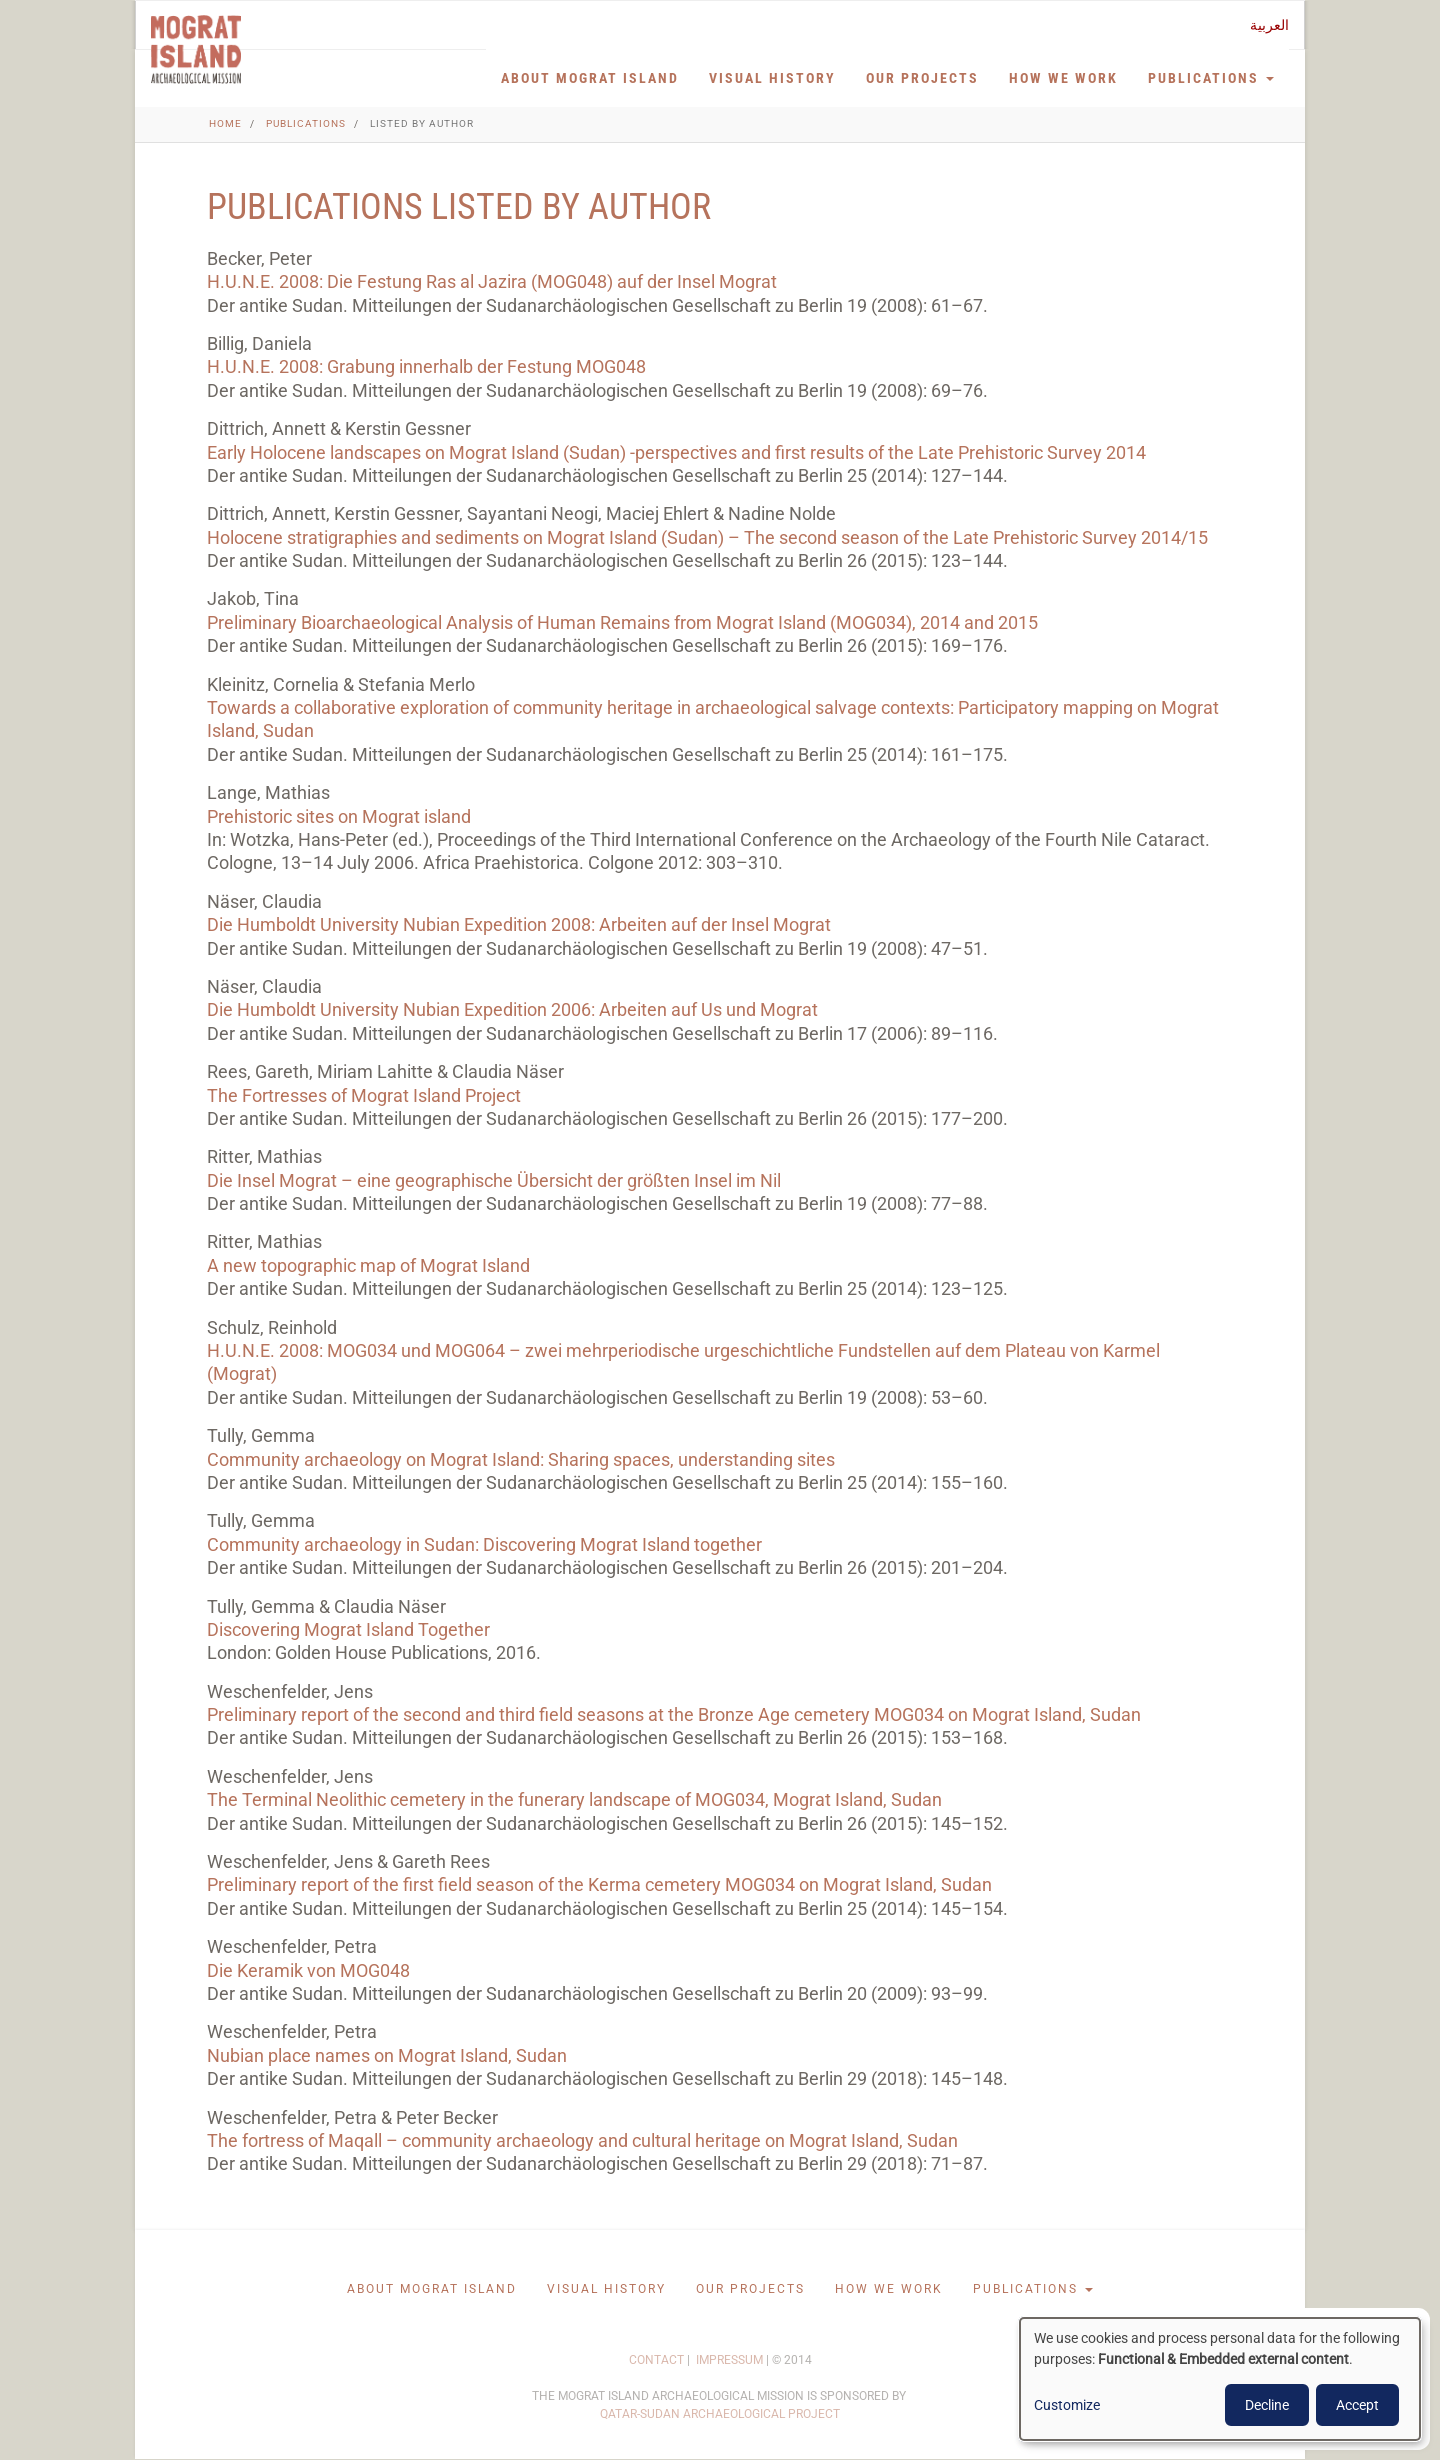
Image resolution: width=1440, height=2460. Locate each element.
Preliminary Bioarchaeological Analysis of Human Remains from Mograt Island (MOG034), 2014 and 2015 (622, 622)
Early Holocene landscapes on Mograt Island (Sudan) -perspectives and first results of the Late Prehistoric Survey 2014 (676, 452)
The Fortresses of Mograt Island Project (364, 1095)
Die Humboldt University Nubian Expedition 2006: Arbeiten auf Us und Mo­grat (512, 1009)
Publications (1211, 78)
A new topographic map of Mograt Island (368, 1265)
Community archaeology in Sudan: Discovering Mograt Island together (484, 1544)
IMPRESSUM (729, 2360)
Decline (1267, 2405)
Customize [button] (1067, 2405)
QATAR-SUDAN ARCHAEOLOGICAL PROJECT (720, 2414)
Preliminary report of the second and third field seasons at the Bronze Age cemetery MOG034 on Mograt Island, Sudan (674, 1714)
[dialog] (1220, 2379)
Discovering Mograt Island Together (348, 1629)
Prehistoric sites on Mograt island (339, 816)
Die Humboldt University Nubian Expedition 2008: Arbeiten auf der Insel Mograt (519, 924)
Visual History (772, 78)
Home (225, 123)
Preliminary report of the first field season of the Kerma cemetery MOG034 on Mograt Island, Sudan (599, 1884)
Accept (1357, 2405)
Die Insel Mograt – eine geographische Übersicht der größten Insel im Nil (494, 1180)
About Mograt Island (590, 78)
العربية (1269, 25)
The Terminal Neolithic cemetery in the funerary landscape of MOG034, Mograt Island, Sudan (574, 1799)
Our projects (922, 78)
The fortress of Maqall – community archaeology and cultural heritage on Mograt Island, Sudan (582, 2140)
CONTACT (656, 2360)
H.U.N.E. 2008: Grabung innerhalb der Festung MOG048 (426, 366)
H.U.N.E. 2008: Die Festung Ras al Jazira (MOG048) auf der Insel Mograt (492, 281)
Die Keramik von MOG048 (308, 1970)
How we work (1063, 78)
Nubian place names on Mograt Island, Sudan (387, 2055)
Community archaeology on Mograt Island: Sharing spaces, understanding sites (521, 1459)
